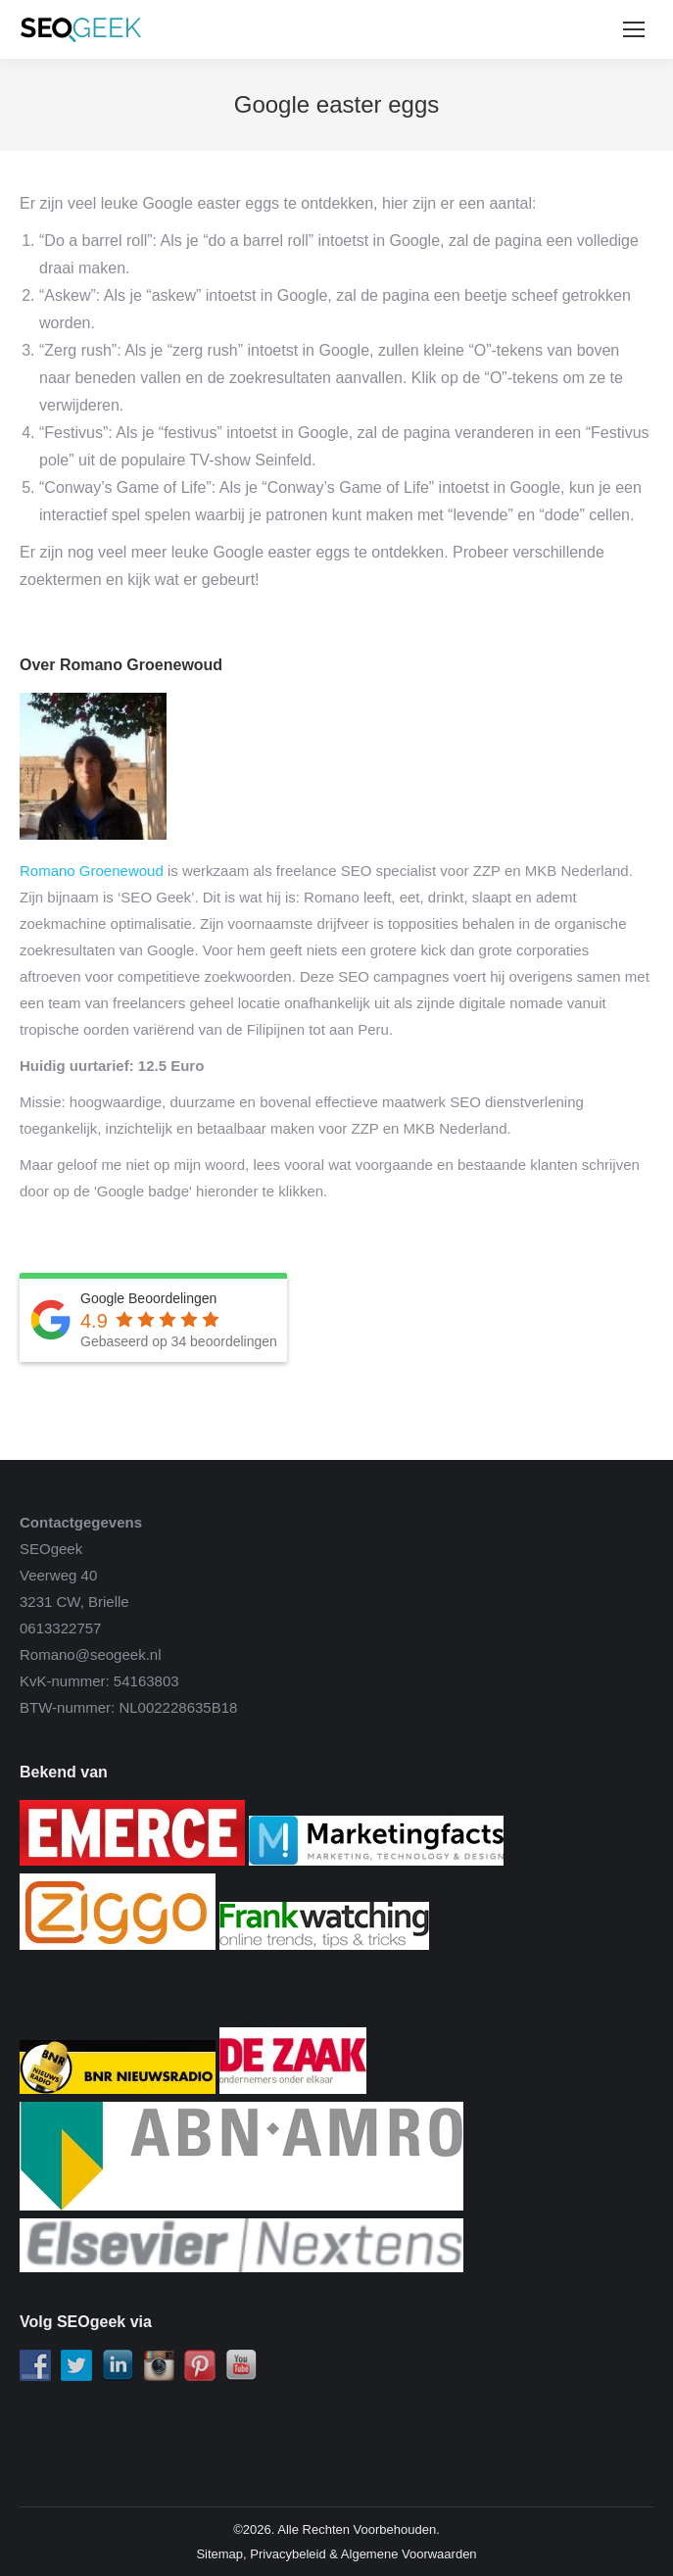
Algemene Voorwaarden (409, 2554)
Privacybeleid (287, 2554)
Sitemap (219, 2554)
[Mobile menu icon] (633, 29)
